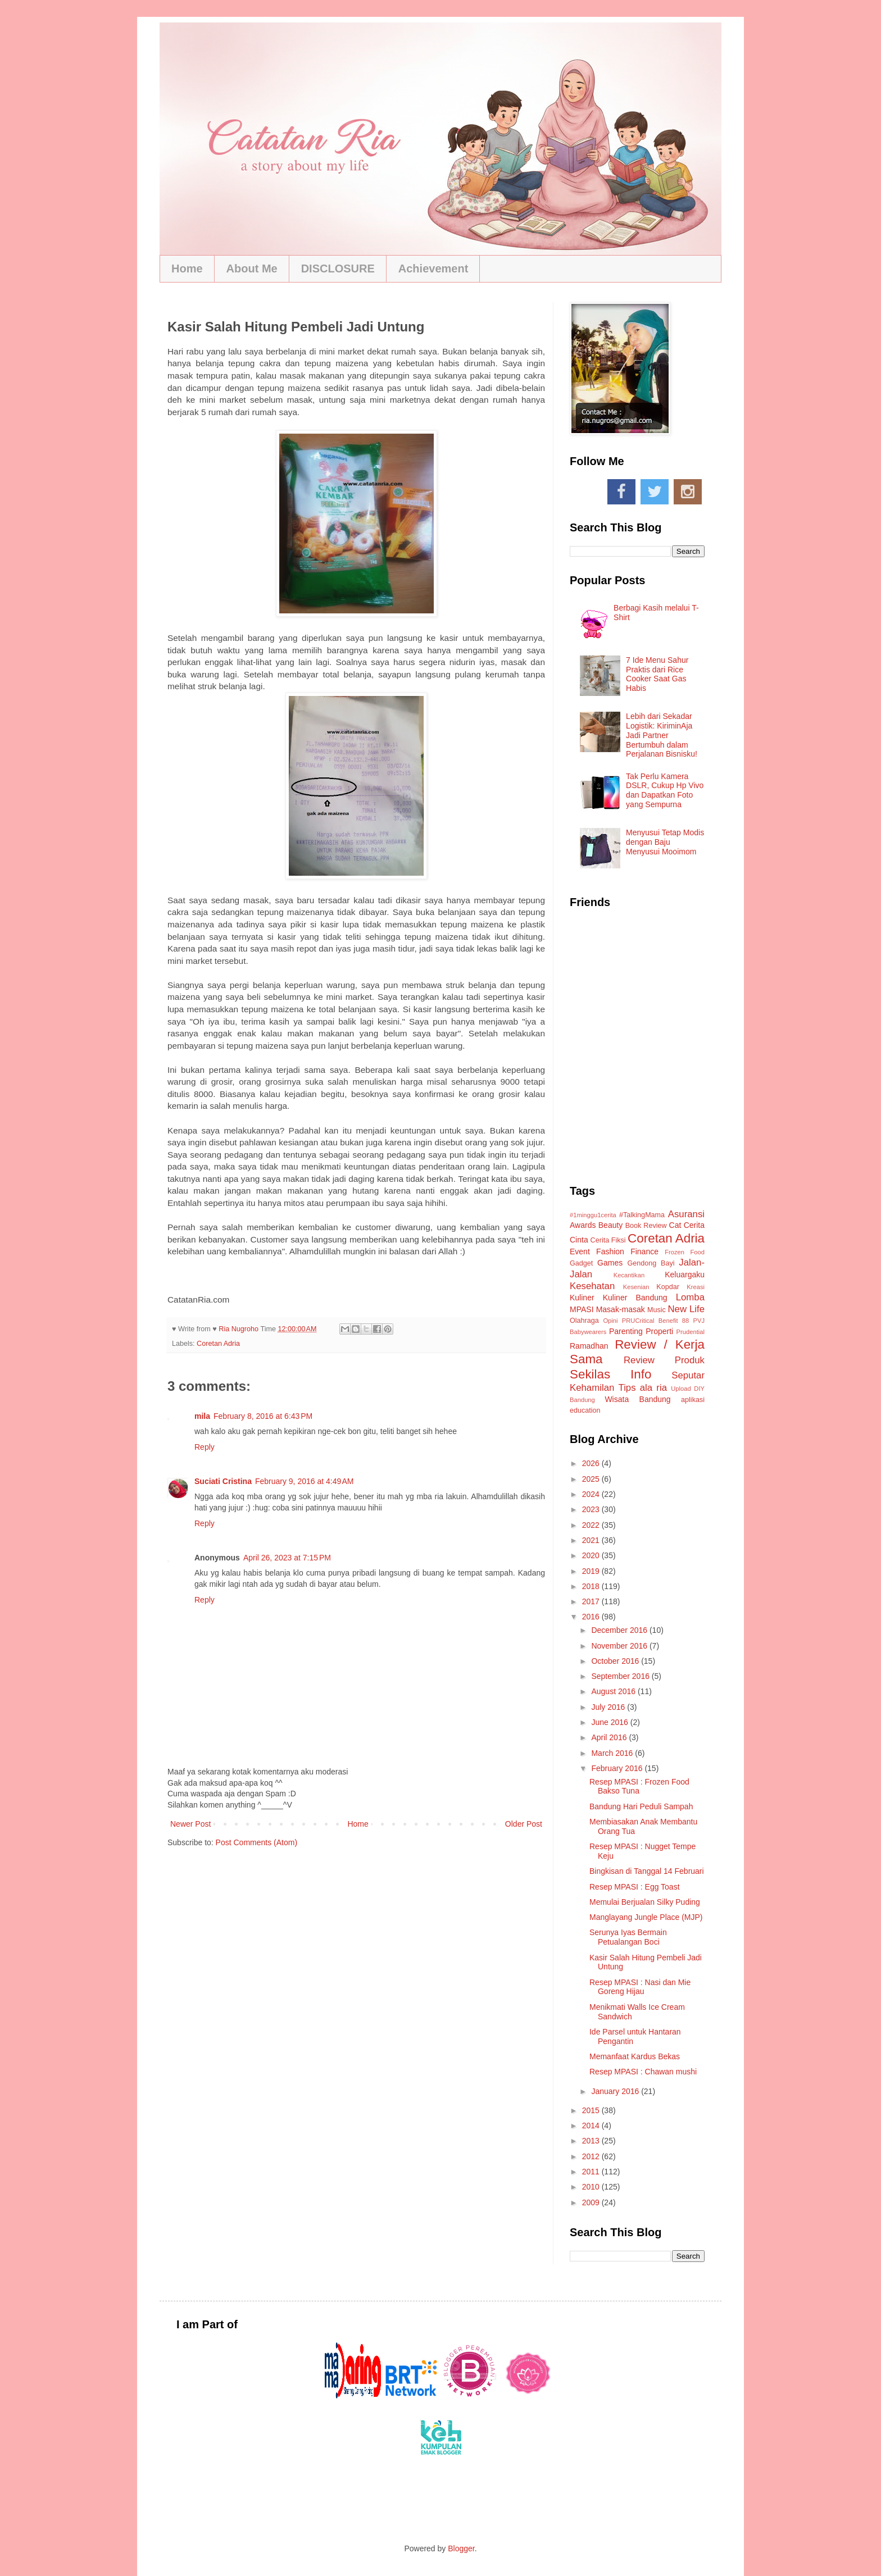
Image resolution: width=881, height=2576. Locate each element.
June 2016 (610, 1722)
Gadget (581, 1263)
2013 (592, 2140)
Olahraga (584, 1321)
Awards (583, 1225)
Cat (675, 1225)
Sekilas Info (610, 1374)
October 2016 (616, 1660)
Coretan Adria (218, 1344)
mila (202, 1416)
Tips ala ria (643, 1387)
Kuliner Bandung (635, 1297)
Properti (659, 1331)
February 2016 (617, 1768)
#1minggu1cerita (593, 1215)
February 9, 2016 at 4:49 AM (304, 1481)
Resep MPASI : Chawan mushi (643, 2071)
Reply (204, 1446)
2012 (592, 2156)
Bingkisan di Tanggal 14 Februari (646, 1871)
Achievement (433, 268)
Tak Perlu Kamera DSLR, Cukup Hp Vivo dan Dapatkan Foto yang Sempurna (664, 790)
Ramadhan (589, 1345)
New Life (686, 1309)
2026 (592, 1463)
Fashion (610, 1251)
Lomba (690, 1297)
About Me (252, 268)
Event (580, 1251)
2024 (592, 1494)
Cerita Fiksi (608, 1240)
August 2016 (614, 1691)
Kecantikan (629, 1275)
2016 (592, 1616)
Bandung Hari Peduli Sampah (641, 1806)
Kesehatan (592, 1286)
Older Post (523, 1823)
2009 (592, 2202)
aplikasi (693, 1400)
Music (656, 1310)
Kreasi (696, 1287)
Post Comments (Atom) (256, 1842)
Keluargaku (685, 1274)
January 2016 (616, 2091)
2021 (592, 1540)
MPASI (582, 1309)
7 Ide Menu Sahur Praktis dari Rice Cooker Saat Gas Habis (657, 674)
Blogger (461, 2548)
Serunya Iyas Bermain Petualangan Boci (628, 1937)
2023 (592, 1509)
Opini (610, 1320)
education (585, 1410)
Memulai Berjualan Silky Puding (644, 1901)
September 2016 (621, 1676)
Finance (644, 1251)
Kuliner (582, 1297)
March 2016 (613, 1753)
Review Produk (664, 1360)
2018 (592, 1586)
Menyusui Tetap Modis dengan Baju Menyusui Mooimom (665, 842)
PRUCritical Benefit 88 (655, 1320)
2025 (592, 1478)
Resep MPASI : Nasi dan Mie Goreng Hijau (640, 1987)
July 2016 (609, 1707)
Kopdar (667, 1287)
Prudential (690, 1331)
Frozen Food (685, 1252)
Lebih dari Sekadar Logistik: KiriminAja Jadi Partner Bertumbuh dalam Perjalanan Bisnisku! (661, 735)
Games (610, 1262)
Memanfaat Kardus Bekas (634, 2056)
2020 (592, 1555)
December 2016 (620, 1630)
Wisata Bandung (637, 1399)
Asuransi (686, 1214)
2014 (592, 2125)
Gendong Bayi (650, 1263)
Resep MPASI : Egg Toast (634, 1886)
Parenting (626, 1331)
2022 (592, 1525)
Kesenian (636, 1287)
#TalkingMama (642, 1215)
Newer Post (190, 1823)
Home (187, 268)
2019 (592, 1571)
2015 (592, 2110)
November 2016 (620, 1645)
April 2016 (610, 1737)
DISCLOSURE (338, 268)
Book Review (646, 1226)
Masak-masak (620, 1309)
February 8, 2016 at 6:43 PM (263, 1416)
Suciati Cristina (223, 1481)
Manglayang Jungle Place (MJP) (646, 1917)
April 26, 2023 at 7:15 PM (287, 1557)
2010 (592, 2186)
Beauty (610, 1225)
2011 (592, 2171)
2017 (592, 1601)
